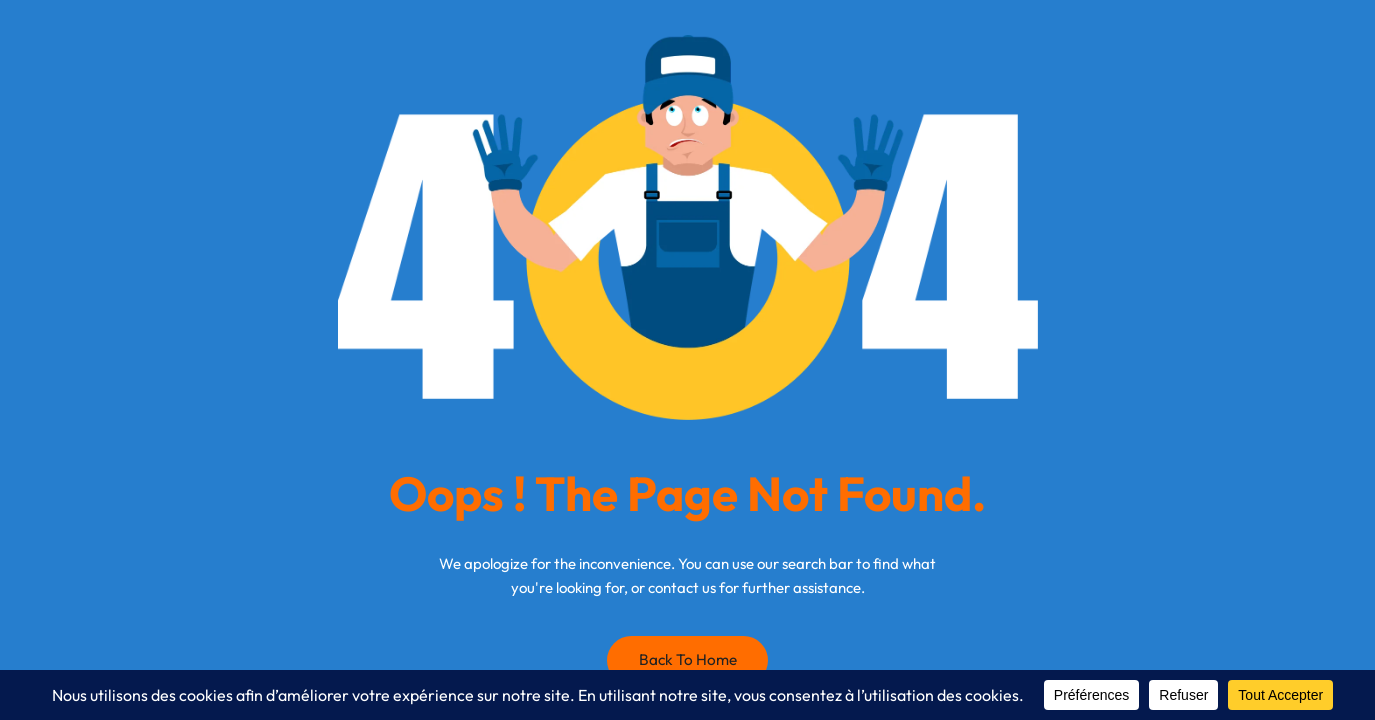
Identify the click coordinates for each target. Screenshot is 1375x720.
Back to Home (688, 659)
